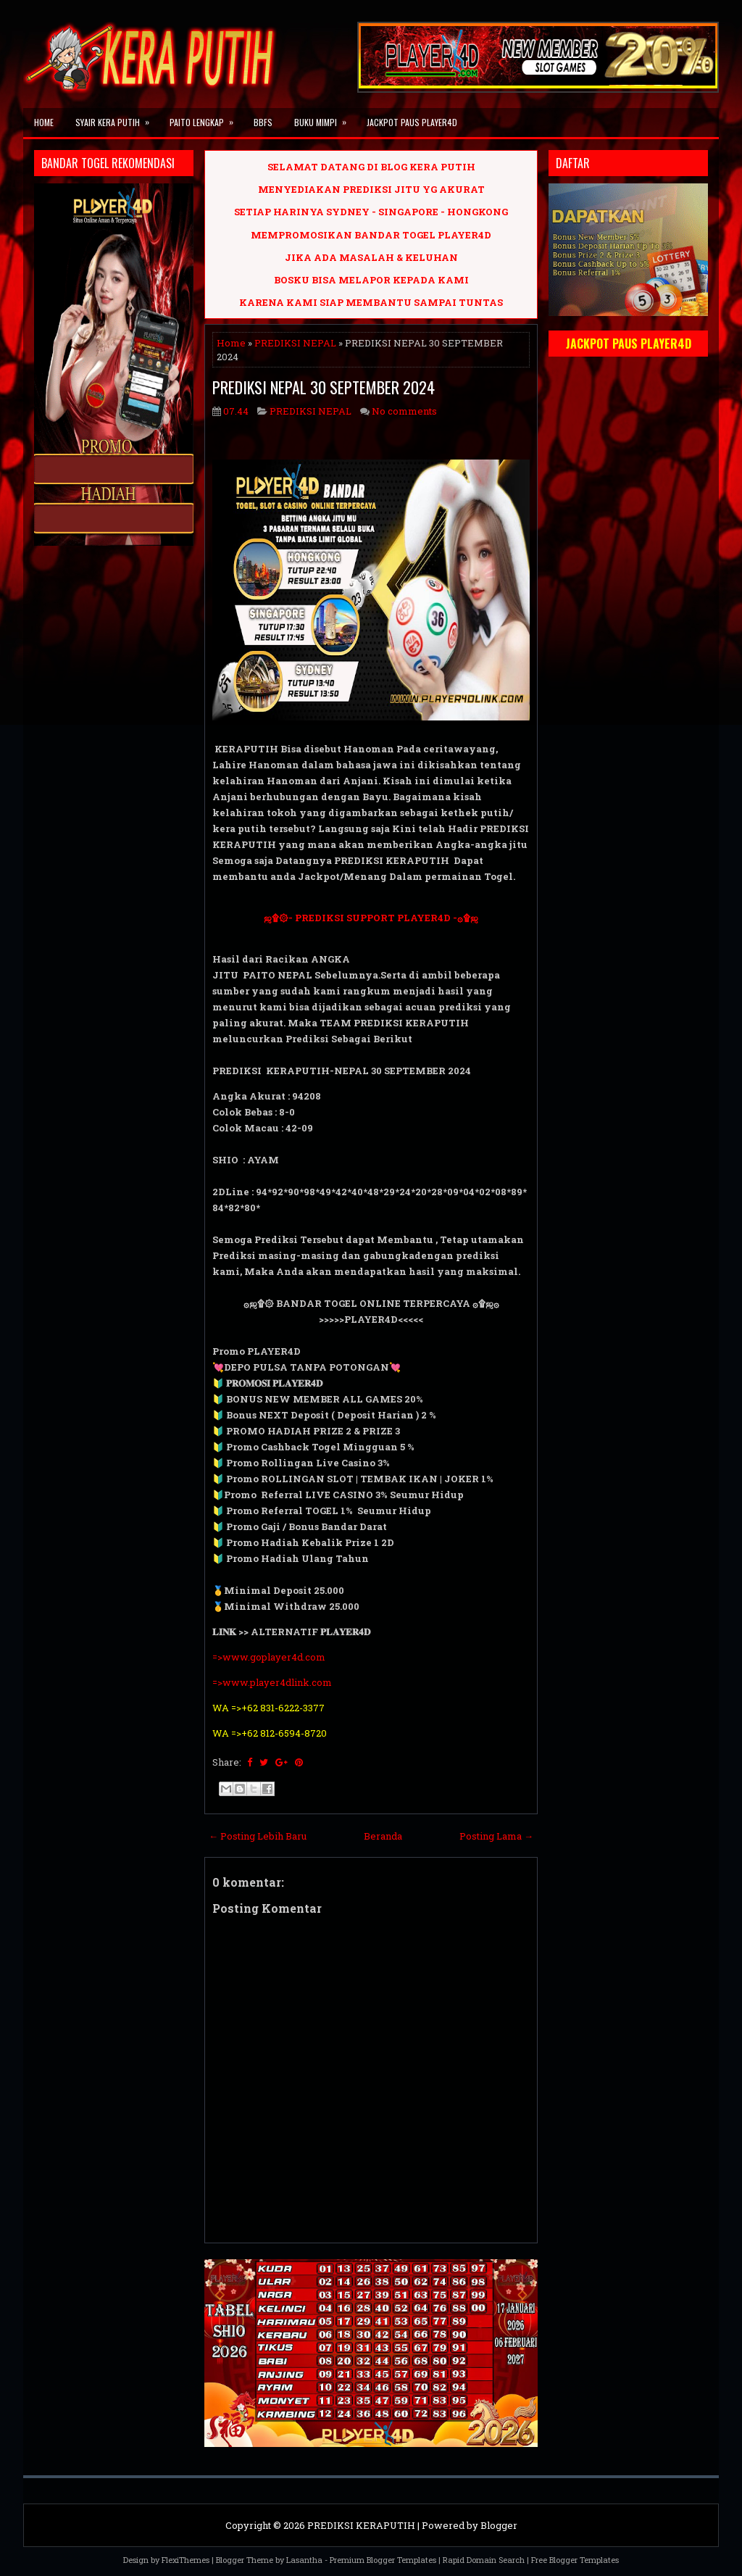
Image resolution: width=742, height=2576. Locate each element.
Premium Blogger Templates (383, 2559)
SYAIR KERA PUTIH (117, 118)
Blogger (498, 2525)
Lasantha (304, 2559)
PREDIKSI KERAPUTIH (361, 2525)
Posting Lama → (496, 1835)
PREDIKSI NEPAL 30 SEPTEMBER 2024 (323, 387)
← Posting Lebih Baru (258, 1835)
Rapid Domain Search (484, 2559)
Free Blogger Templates (575, 2559)
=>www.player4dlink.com (272, 1682)
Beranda (383, 1835)
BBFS (263, 122)
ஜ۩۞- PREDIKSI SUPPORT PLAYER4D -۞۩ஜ (371, 917)
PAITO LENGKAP (206, 118)
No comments (404, 410)
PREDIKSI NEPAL (295, 342)
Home (44, 122)
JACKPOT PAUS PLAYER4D (412, 122)
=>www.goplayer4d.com (268, 1656)
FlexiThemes (185, 2559)
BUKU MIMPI (325, 118)
